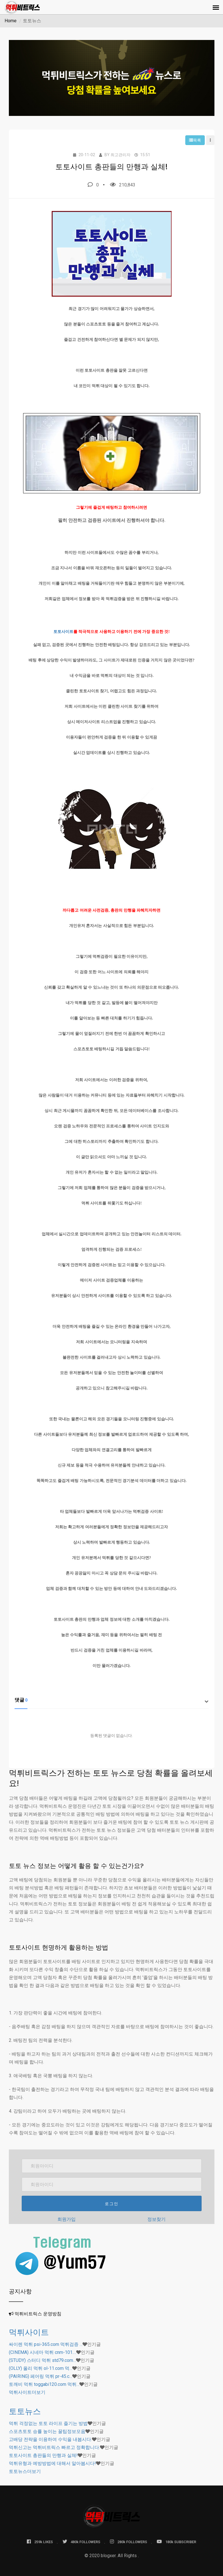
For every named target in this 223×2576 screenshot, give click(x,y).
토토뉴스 (25, 2411)
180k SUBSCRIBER (176, 2541)
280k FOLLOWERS (128, 2541)
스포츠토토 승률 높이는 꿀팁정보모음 (47, 2431)
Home (11, 20)
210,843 (122, 185)
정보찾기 (156, 2219)
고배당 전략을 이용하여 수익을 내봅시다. (50, 2439)
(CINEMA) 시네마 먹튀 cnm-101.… (42, 2352)
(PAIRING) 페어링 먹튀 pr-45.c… (40, 2376)
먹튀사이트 (29, 2332)
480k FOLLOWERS (81, 2541)
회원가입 (66, 2219)
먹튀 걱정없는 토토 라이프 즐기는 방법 (48, 2423)
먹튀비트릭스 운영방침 (38, 2313)
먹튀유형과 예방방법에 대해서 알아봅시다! (52, 2463)
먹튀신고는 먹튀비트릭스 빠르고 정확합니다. (54, 2447)
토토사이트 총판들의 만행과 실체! (43, 2455)
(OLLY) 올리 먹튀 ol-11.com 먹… (40, 2368)
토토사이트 (63, 632)
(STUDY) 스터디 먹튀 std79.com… (42, 2360)
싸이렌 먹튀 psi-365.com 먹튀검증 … (46, 2344)
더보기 (27, 2392)
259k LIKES (40, 2541)
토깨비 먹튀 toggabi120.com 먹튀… (44, 2384)
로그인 (111, 2203)
